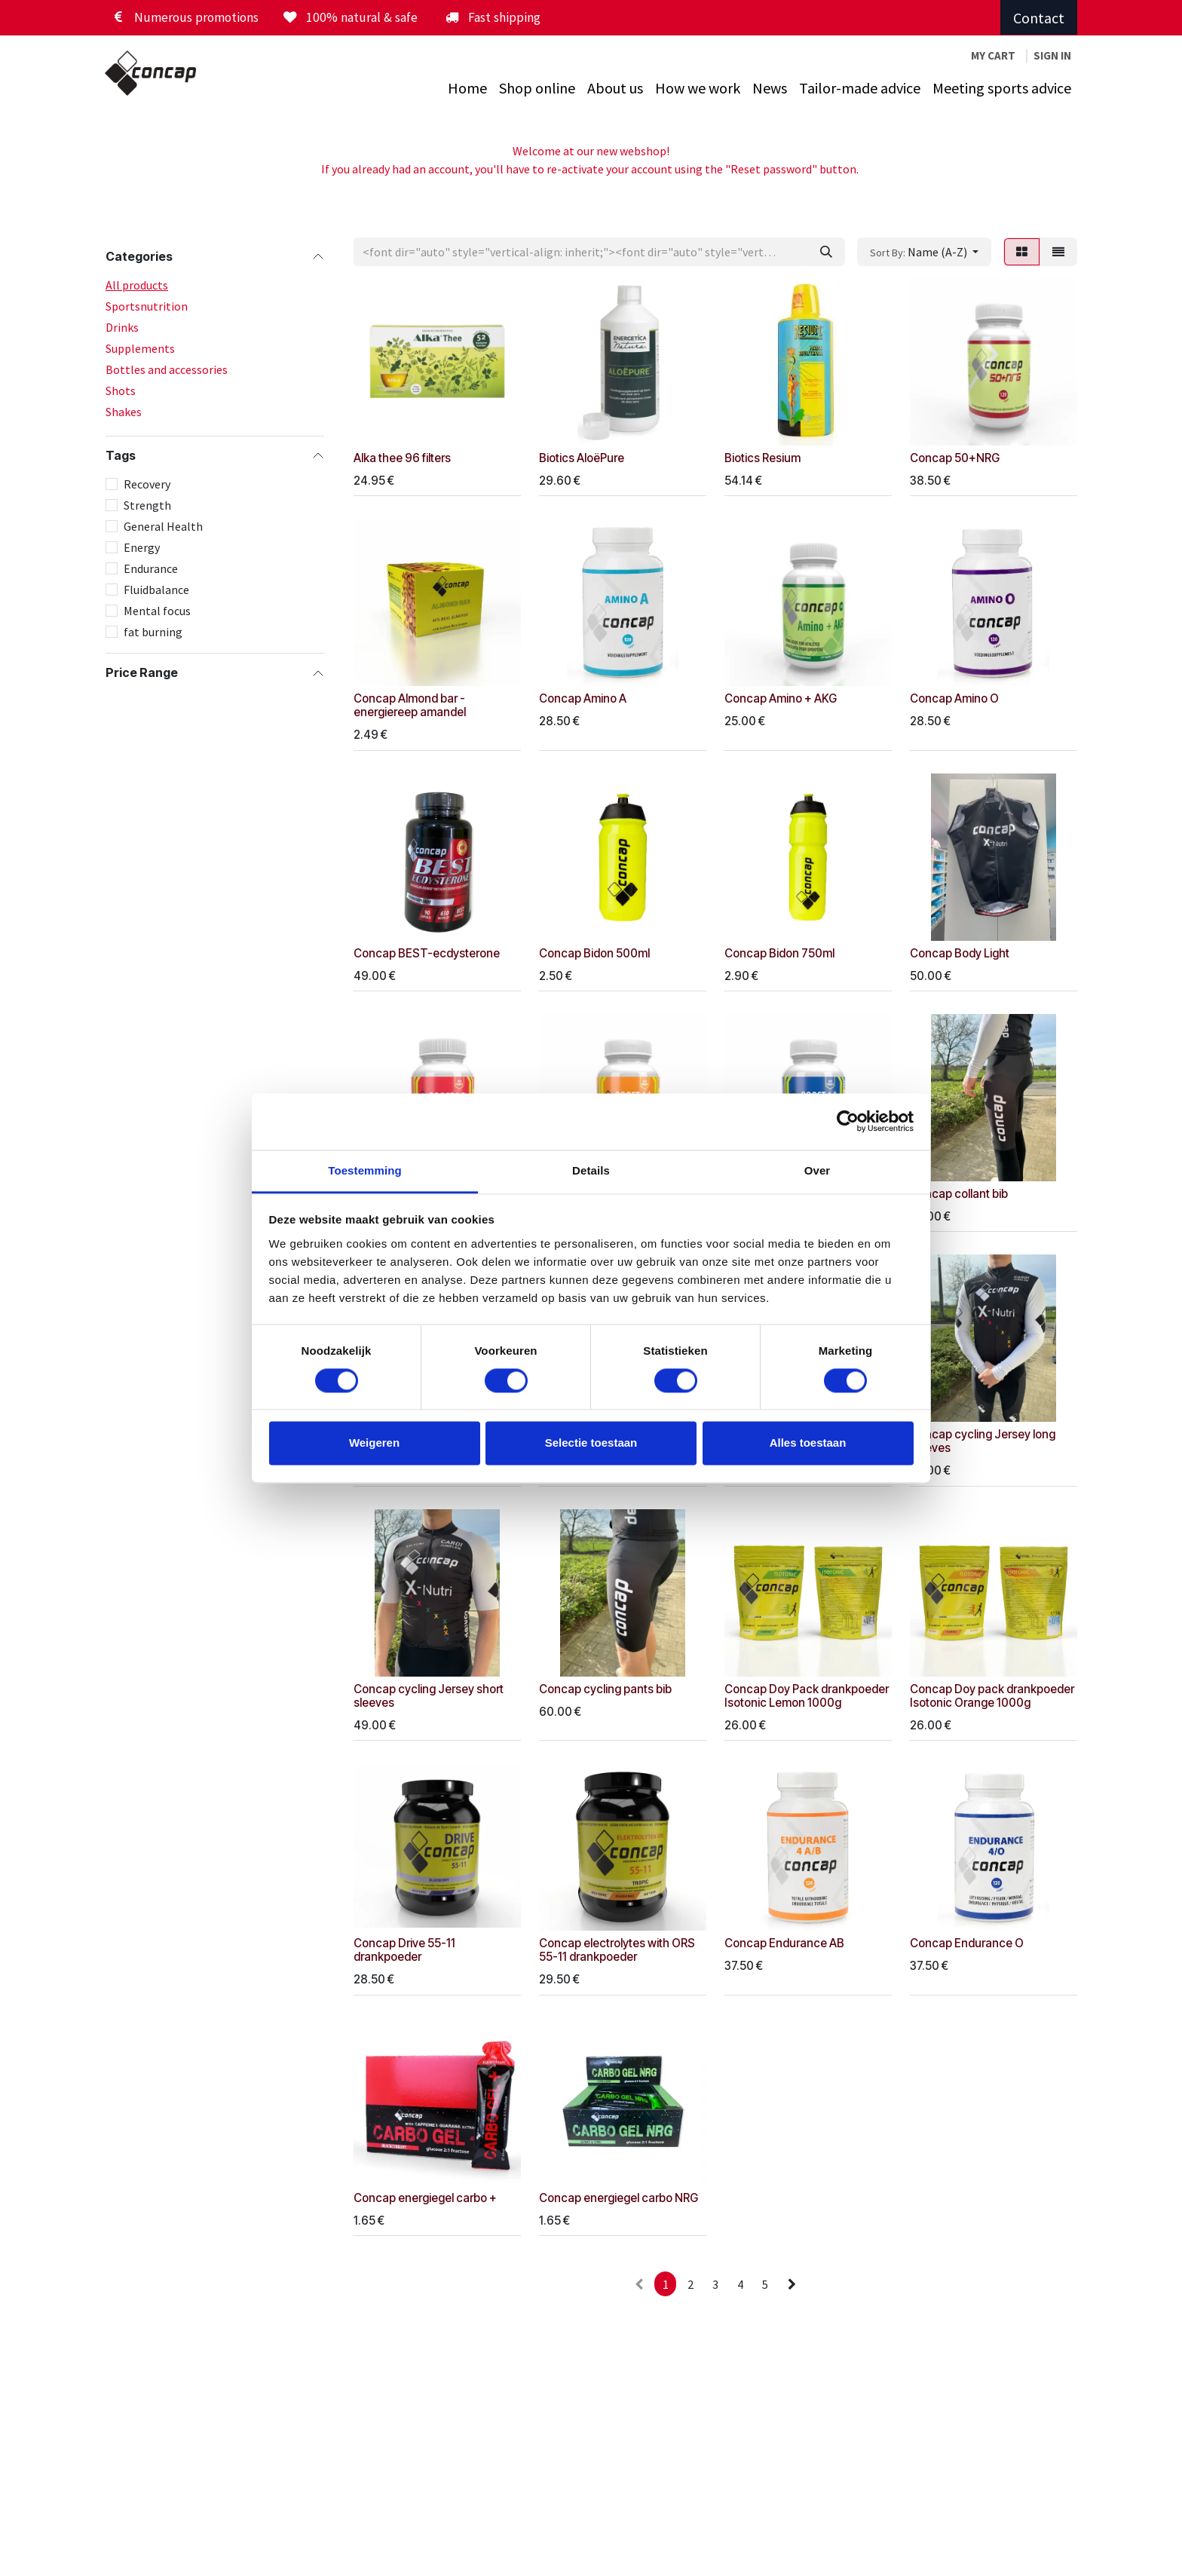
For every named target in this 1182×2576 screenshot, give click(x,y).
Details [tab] (591, 1170)
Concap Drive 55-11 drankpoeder (404, 1950)
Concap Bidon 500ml (594, 952)
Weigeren (374, 1443)
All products (137, 285)
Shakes (124, 411)
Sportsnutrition (147, 306)
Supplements (140, 348)
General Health (163, 526)
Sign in (1052, 55)
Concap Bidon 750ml (779, 952)
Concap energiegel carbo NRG (618, 2197)
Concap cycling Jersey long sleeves (982, 1441)
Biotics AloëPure (581, 458)
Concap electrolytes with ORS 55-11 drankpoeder (617, 1950)
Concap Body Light (959, 952)
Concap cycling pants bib (605, 1688)
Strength (147, 505)
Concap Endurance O (967, 1943)
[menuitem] (467, 88)
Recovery (147, 484)
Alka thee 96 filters (402, 458)
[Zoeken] (826, 251)
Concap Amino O (954, 698)
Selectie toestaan (591, 1443)
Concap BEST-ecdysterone (427, 952)
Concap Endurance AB (784, 1943)
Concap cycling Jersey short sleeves (429, 1695)
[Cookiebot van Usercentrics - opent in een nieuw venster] (848, 1121)
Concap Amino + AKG (780, 698)
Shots (121, 390)
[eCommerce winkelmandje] (993, 56)
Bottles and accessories (167, 369)
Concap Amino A (582, 698)
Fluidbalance (156, 589)
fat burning (153, 631)
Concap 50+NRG (955, 458)
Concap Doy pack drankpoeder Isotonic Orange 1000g (992, 1695)
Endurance (151, 568)
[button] (924, 251)
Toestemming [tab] (365, 1170)
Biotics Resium (762, 458)
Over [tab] (817, 1170)
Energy (142, 547)
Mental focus (157, 610)
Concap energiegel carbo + (425, 2197)
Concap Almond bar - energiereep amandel (410, 705)
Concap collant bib (959, 1194)
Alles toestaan (808, 1443)
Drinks (122, 327)
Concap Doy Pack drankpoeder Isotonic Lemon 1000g (806, 1695)
